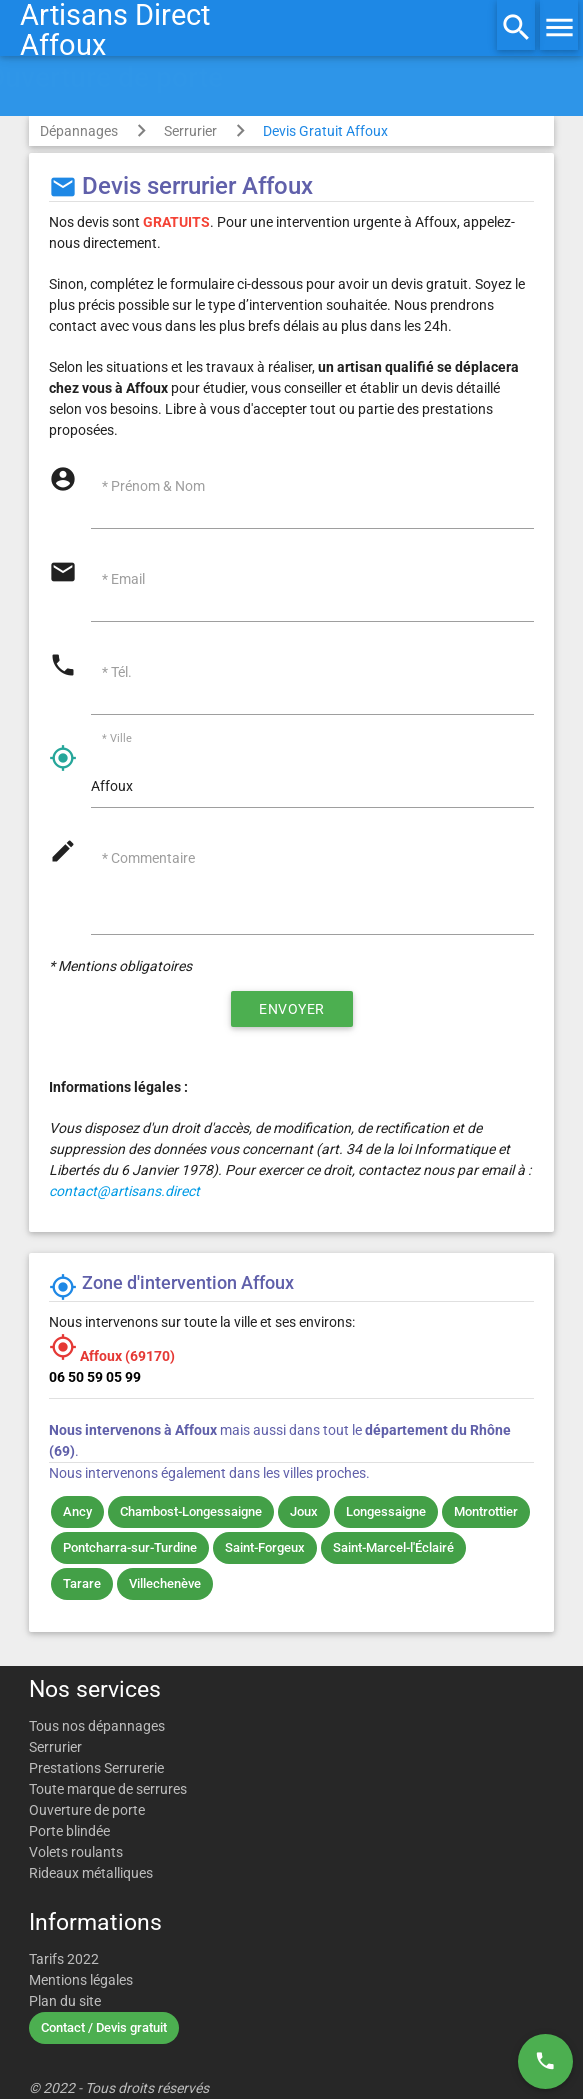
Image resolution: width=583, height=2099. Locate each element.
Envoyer (292, 1009)
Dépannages (79, 131)
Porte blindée (69, 1831)
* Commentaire (148, 858)
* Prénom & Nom (153, 486)
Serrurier (190, 131)
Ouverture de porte (87, 1810)
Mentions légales (81, 1980)
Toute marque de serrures (108, 1789)
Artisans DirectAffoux (115, 30)
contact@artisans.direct (124, 1191)
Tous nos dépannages (97, 1726)
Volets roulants (76, 1852)
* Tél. (117, 672)
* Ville (117, 739)
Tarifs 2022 (64, 1959)
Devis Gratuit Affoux (325, 131)
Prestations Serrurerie (96, 1768)
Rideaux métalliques (91, 1873)
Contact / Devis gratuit (104, 2027)
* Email (123, 579)
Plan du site (65, 2001)
